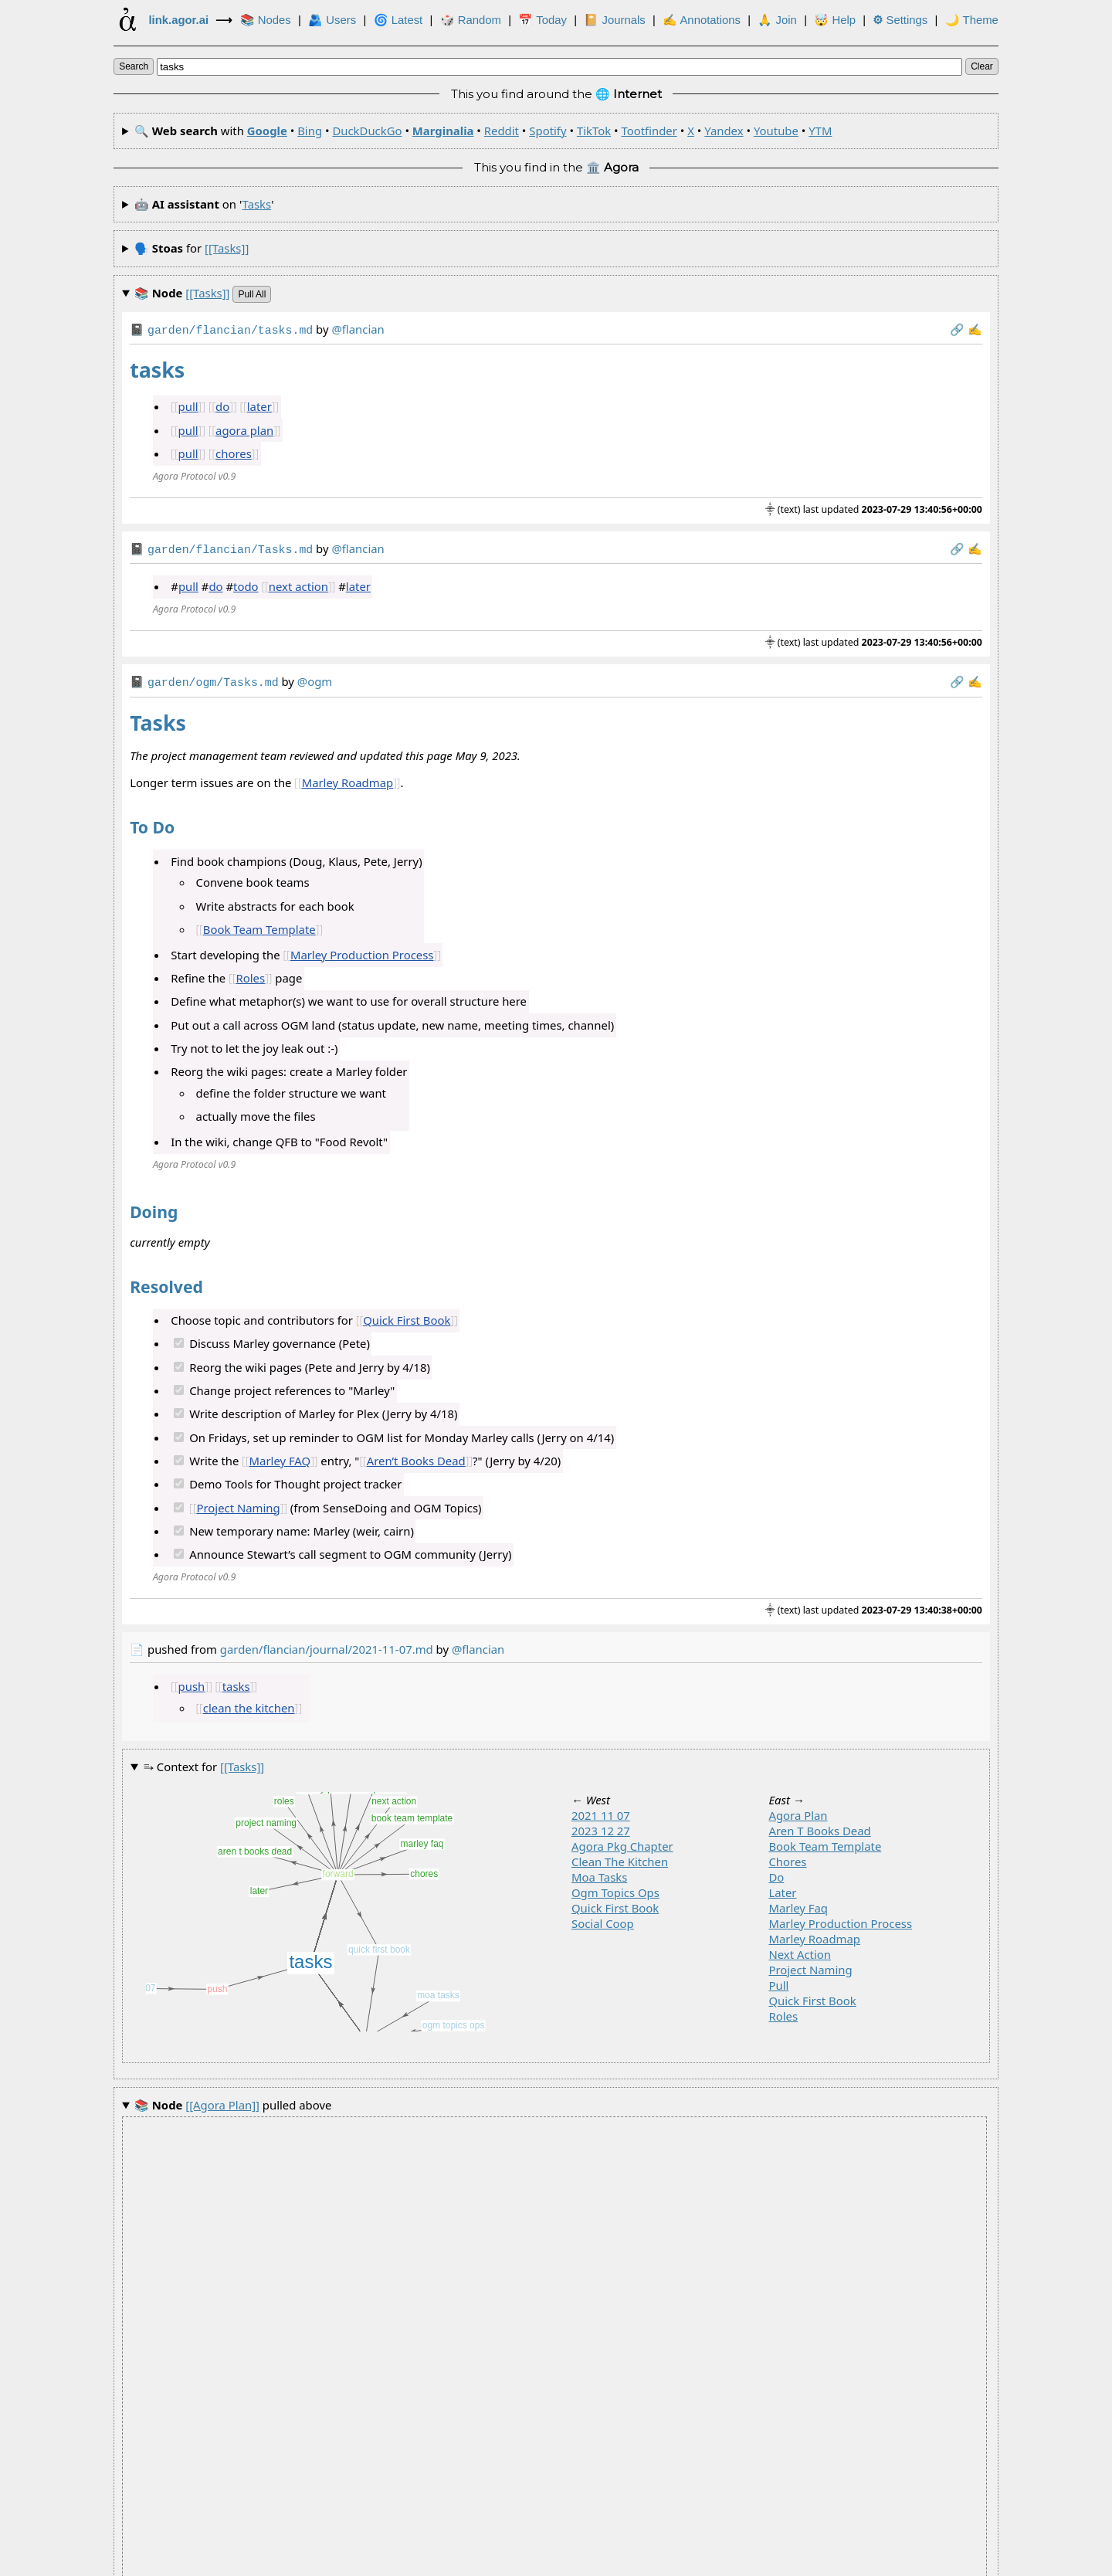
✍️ (975, 329)
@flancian (478, 1644)
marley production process (840, 1918)
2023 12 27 (600, 1826)
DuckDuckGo (367, 130)
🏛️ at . (686, 2562)
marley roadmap (814, 1934)
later (259, 404)
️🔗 (957, 329)
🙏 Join (777, 20)
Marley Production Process (362, 950)
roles (783, 2011)
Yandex (723, 130)
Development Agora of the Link (511, 2562)
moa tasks (599, 1872)
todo (246, 583)
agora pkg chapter (622, 1841)
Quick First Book (406, 1315)
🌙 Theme (971, 20)
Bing (309, 130)
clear (982, 66)
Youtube (776, 130)
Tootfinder (648, 130)
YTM (820, 130)
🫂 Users (332, 20)
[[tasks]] (227, 248)
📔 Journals (614, 20)
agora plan (244, 428)
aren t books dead (819, 1826)
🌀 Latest (398, 20)
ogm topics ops (615, 1888)
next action (298, 583)
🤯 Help (835, 20)
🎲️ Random (470, 20)
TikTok (594, 130)
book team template (824, 1841)
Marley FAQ (280, 1456)
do (222, 404)
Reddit (501, 130)
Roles (250, 973)
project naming (810, 1965)
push (191, 1681)
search (133, 66)
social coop (602, 1918)
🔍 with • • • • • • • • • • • (483, 130)
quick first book (615, 1903)
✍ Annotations (702, 20)
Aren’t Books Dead (416, 1456)
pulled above (233, 2100)
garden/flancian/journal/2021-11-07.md (326, 1644)
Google (267, 130)
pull (188, 404)
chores (233, 452)
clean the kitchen (249, 1703)
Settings (900, 20)
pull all (252, 294)
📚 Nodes (265, 20)
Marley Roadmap (348, 778)
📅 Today (542, 20)
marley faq (798, 1903)
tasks (257, 204)
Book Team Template (259, 924)
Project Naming (238, 1503)
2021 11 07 (600, 1810)
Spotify (547, 130)
